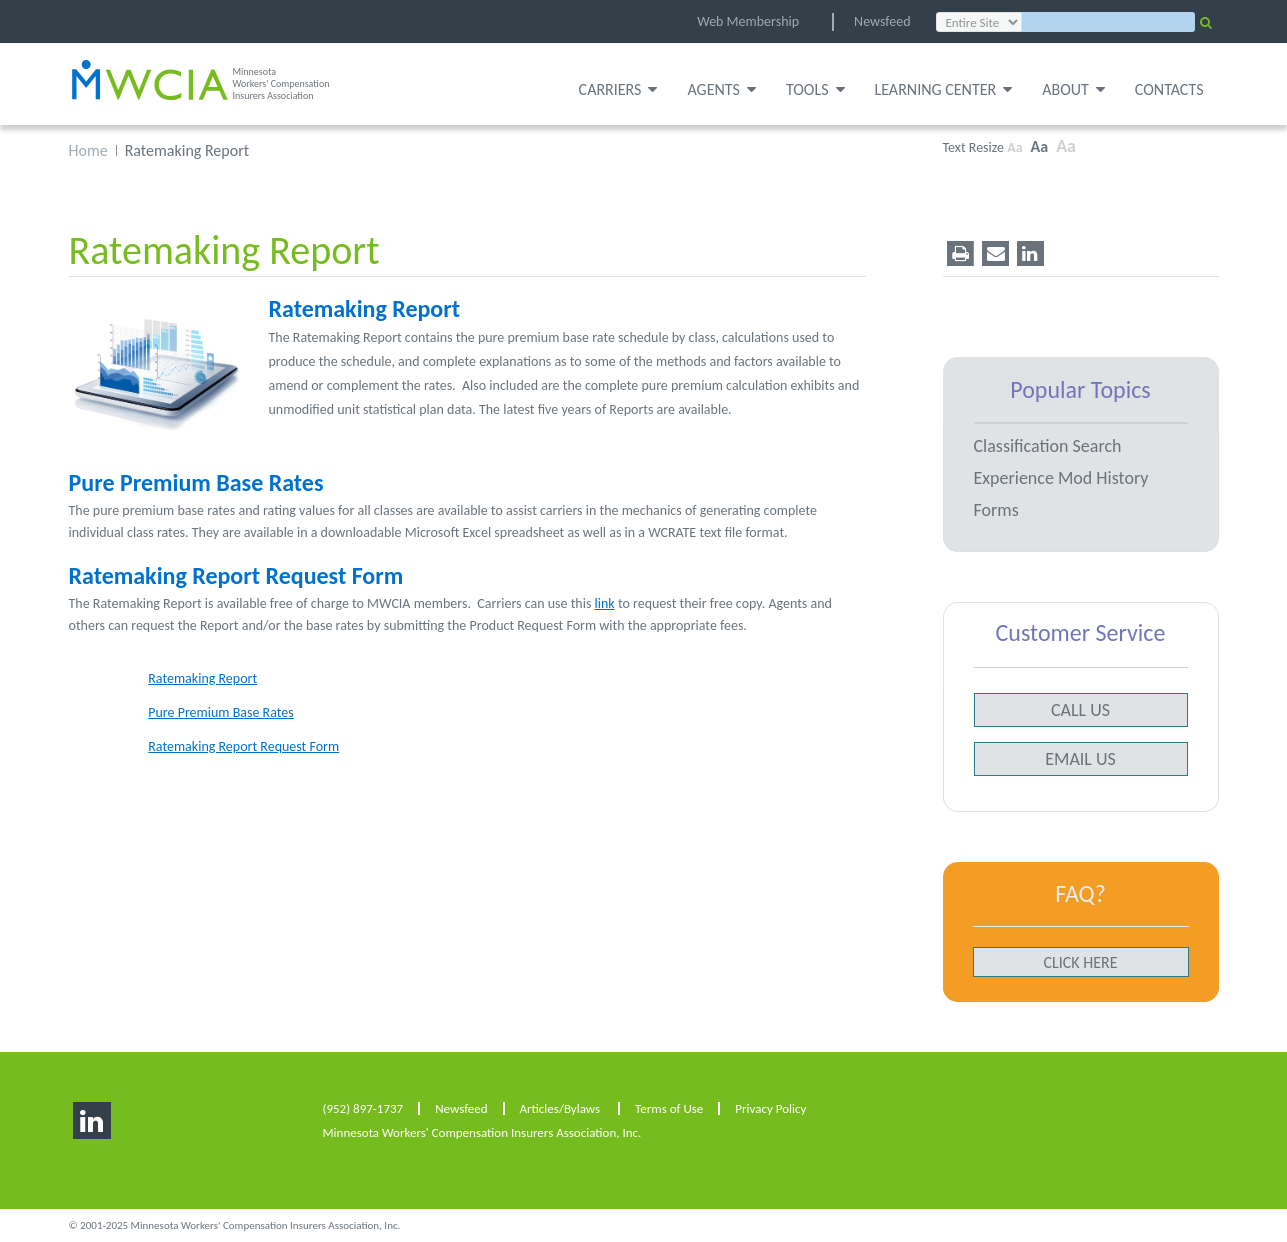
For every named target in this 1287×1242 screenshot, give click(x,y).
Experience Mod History (1061, 478)
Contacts (1169, 89)
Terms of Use (669, 1108)
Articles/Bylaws (560, 1108)
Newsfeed (882, 21)
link (605, 603)
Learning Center (944, 89)
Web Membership (748, 21)
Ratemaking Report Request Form (236, 575)
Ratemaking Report (365, 308)
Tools (815, 89)
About (1073, 89)
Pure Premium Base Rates (196, 482)
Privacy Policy (770, 1108)
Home (88, 150)
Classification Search (1048, 446)
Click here (1080, 962)
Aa (1014, 147)
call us (1080, 710)
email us (1080, 759)
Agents (721, 89)
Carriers (618, 89)
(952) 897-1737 (363, 1108)
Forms (996, 510)
